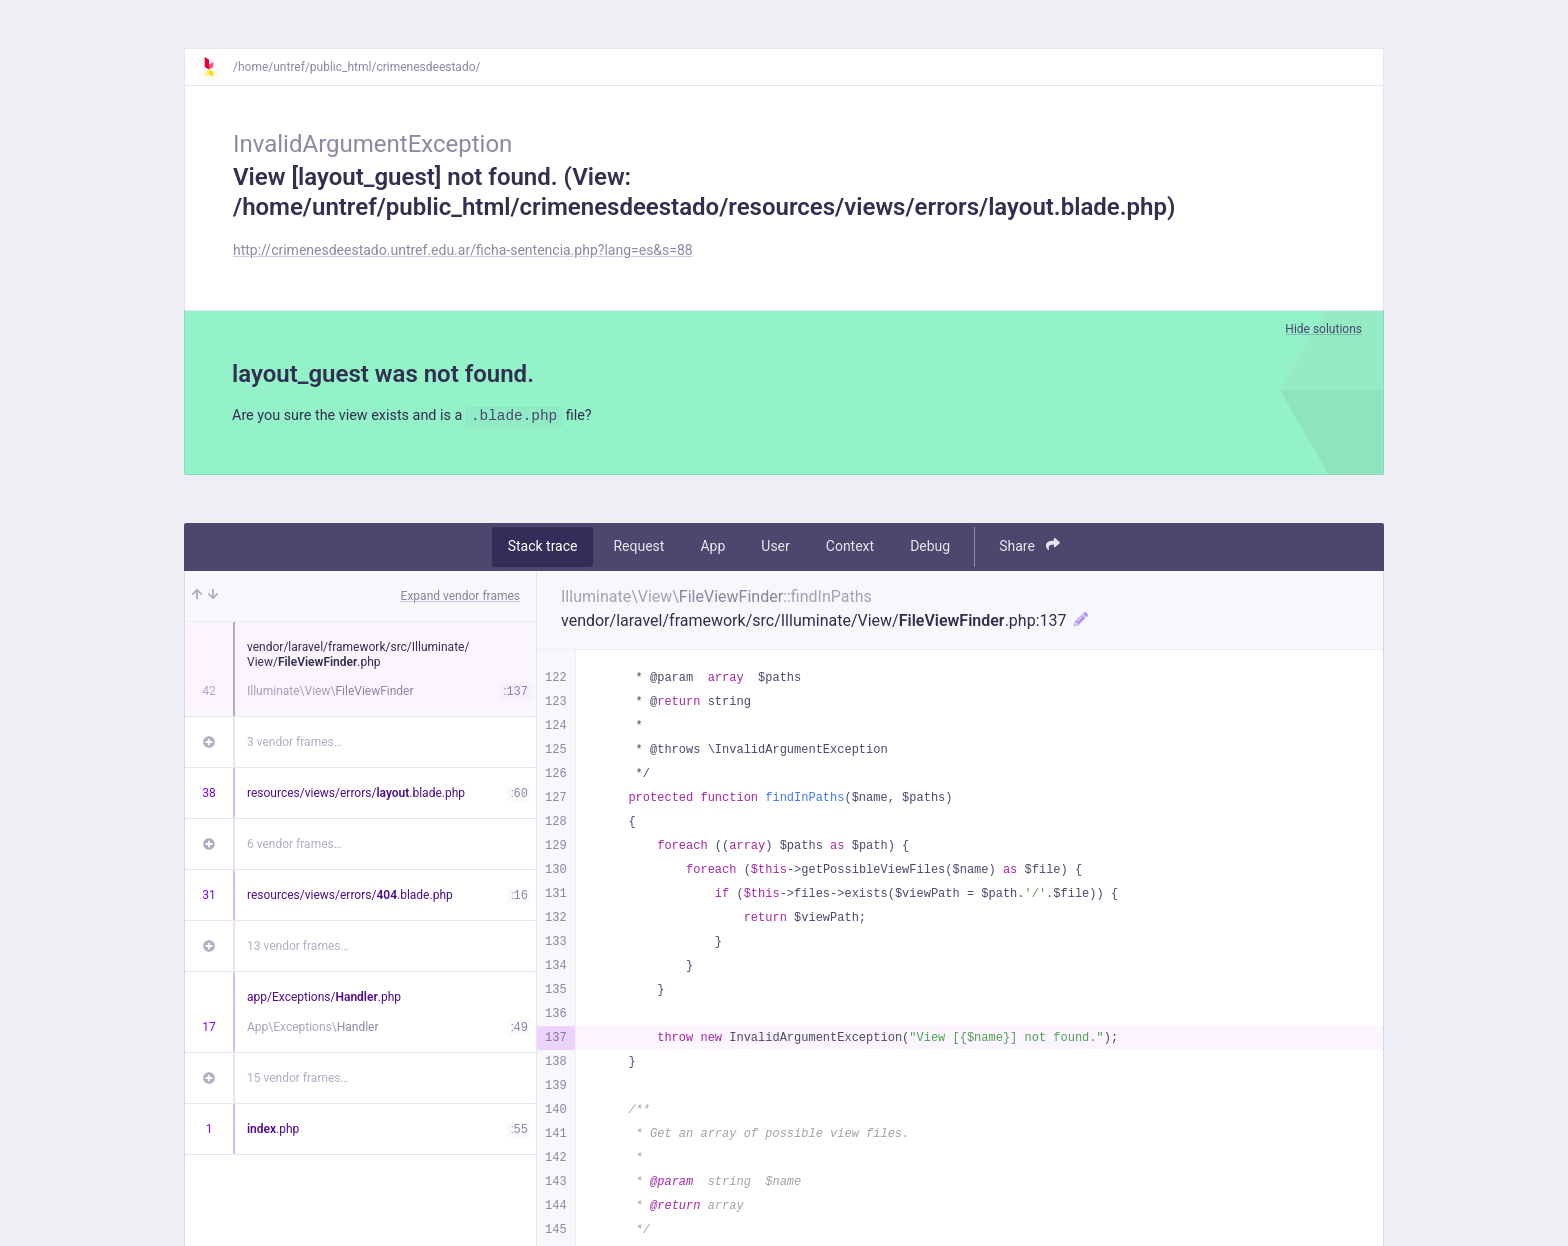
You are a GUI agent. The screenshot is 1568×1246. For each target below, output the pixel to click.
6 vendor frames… (294, 846)
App (712, 549)
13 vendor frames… (297, 948)
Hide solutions (1323, 329)
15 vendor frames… (297, 1080)
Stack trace (543, 549)
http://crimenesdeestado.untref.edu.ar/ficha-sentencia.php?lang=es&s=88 (463, 250)
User (775, 549)
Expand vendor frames (460, 598)
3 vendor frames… (294, 744)
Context (850, 549)
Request (638, 549)
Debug (930, 549)
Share (1029, 548)
